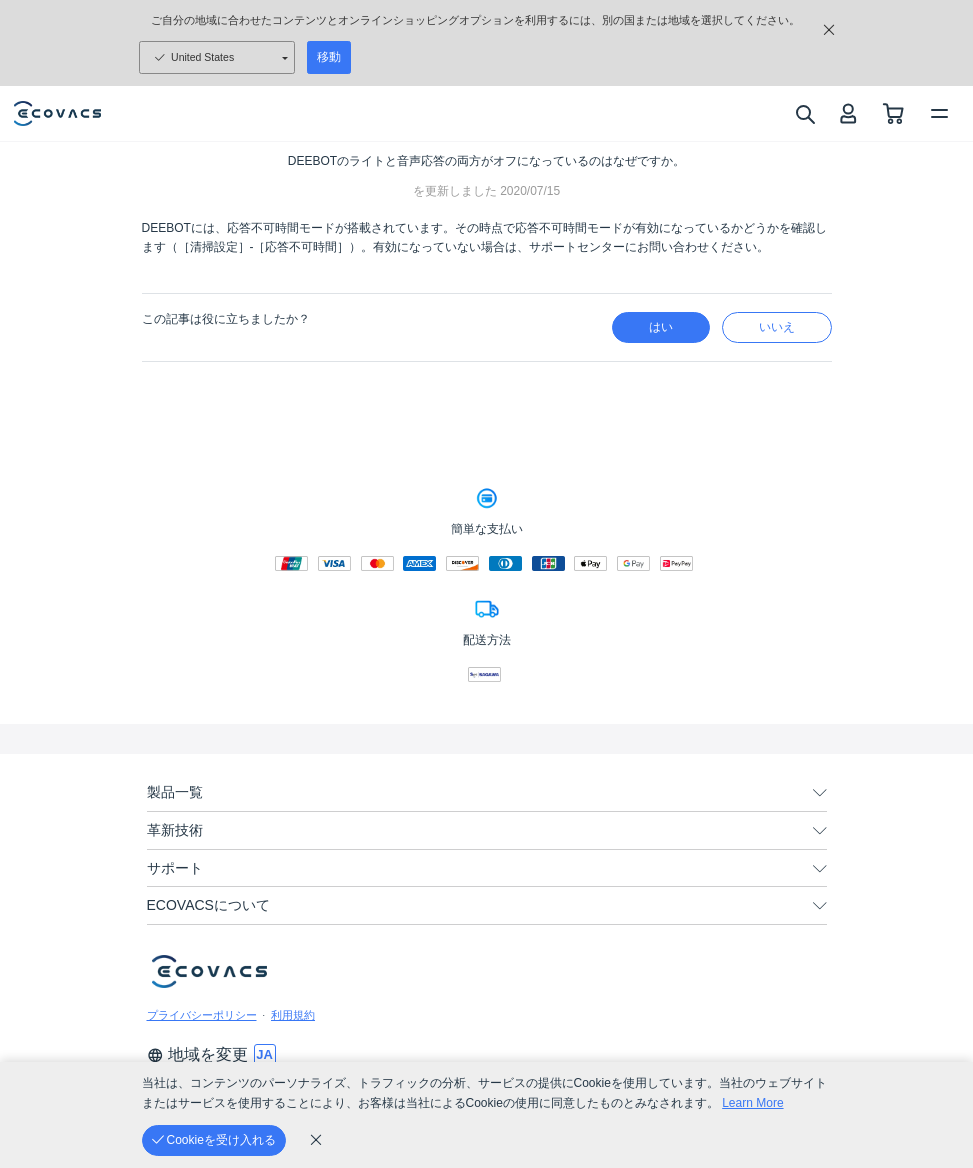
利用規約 (293, 1015)
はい (661, 327)
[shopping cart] (893, 113)
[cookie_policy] (316, 1140)
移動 (329, 57)
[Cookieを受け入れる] (214, 1140)
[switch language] (265, 1055)
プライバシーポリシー (202, 1015)
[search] (804, 114)
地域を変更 (197, 1054)
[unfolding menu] (820, 793)
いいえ (777, 327)
